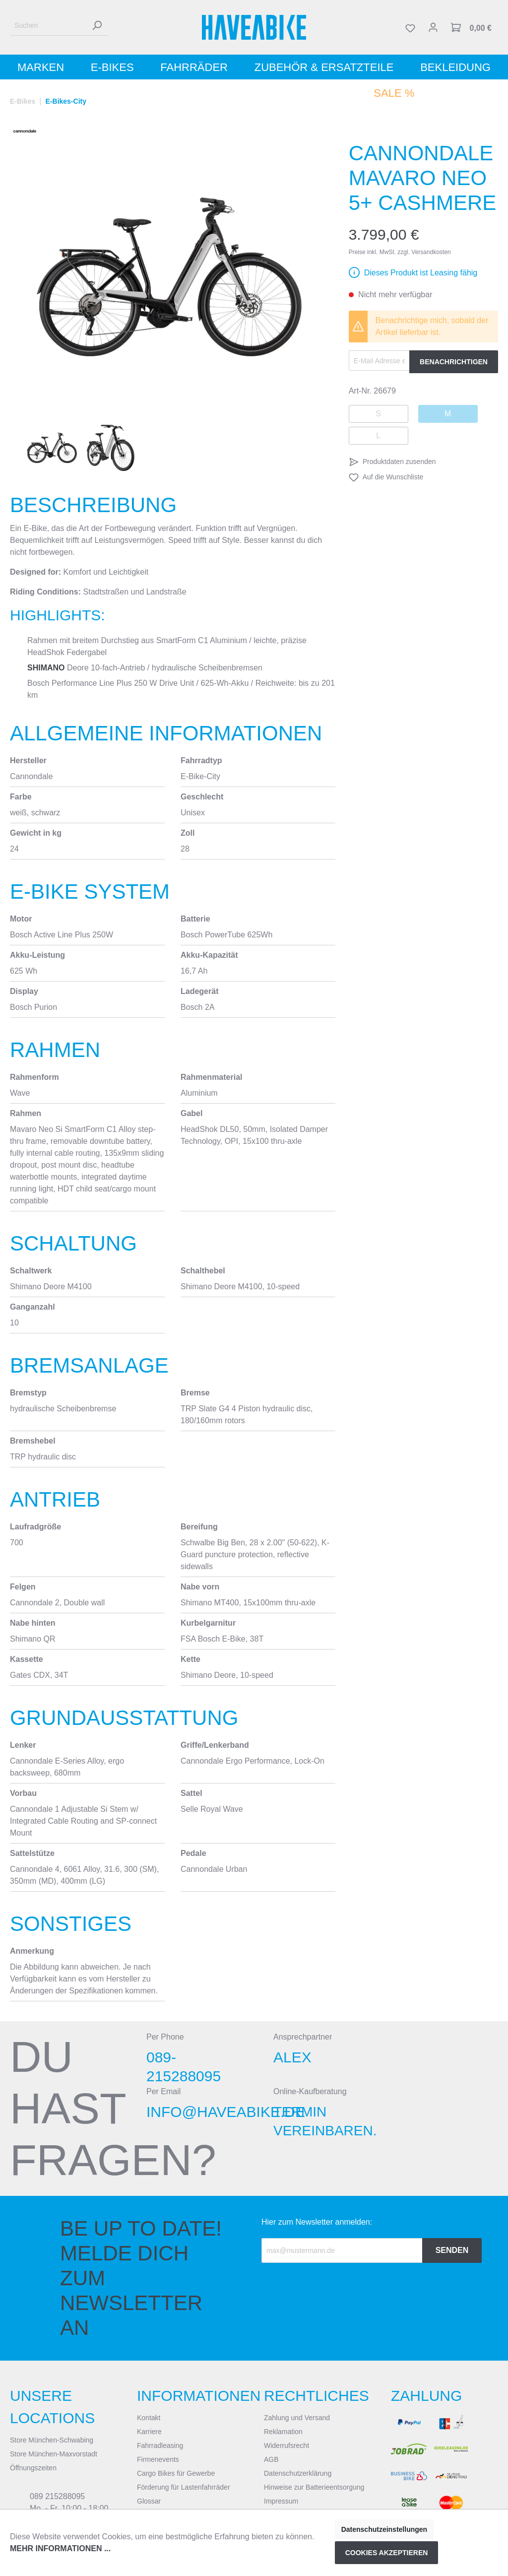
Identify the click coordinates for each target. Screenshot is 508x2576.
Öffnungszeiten (33, 2468)
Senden (452, 2250)
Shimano (46, 667)
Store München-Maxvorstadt (53, 2454)
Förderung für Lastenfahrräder (183, 2487)
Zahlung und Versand (297, 2418)
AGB (271, 2459)
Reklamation (283, 2432)
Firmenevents (158, 2459)
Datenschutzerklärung (297, 2473)
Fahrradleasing (160, 2445)
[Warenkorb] (471, 27)
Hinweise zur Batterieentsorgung (314, 2487)
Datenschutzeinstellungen (384, 2529)
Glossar (149, 2501)
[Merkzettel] (410, 27)
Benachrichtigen (454, 362)
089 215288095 (57, 2496)
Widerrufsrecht (286, 2445)
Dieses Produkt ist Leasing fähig (421, 272)
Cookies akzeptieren (386, 2553)
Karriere (149, 2432)
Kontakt (148, 2418)
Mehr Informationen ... (60, 2548)
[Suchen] (48, 25)
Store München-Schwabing (51, 2440)
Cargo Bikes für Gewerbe (176, 2473)
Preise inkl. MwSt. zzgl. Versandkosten (400, 252)
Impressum (281, 2501)
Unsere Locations (52, 2406)
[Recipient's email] (342, 2250)
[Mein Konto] (433, 27)
